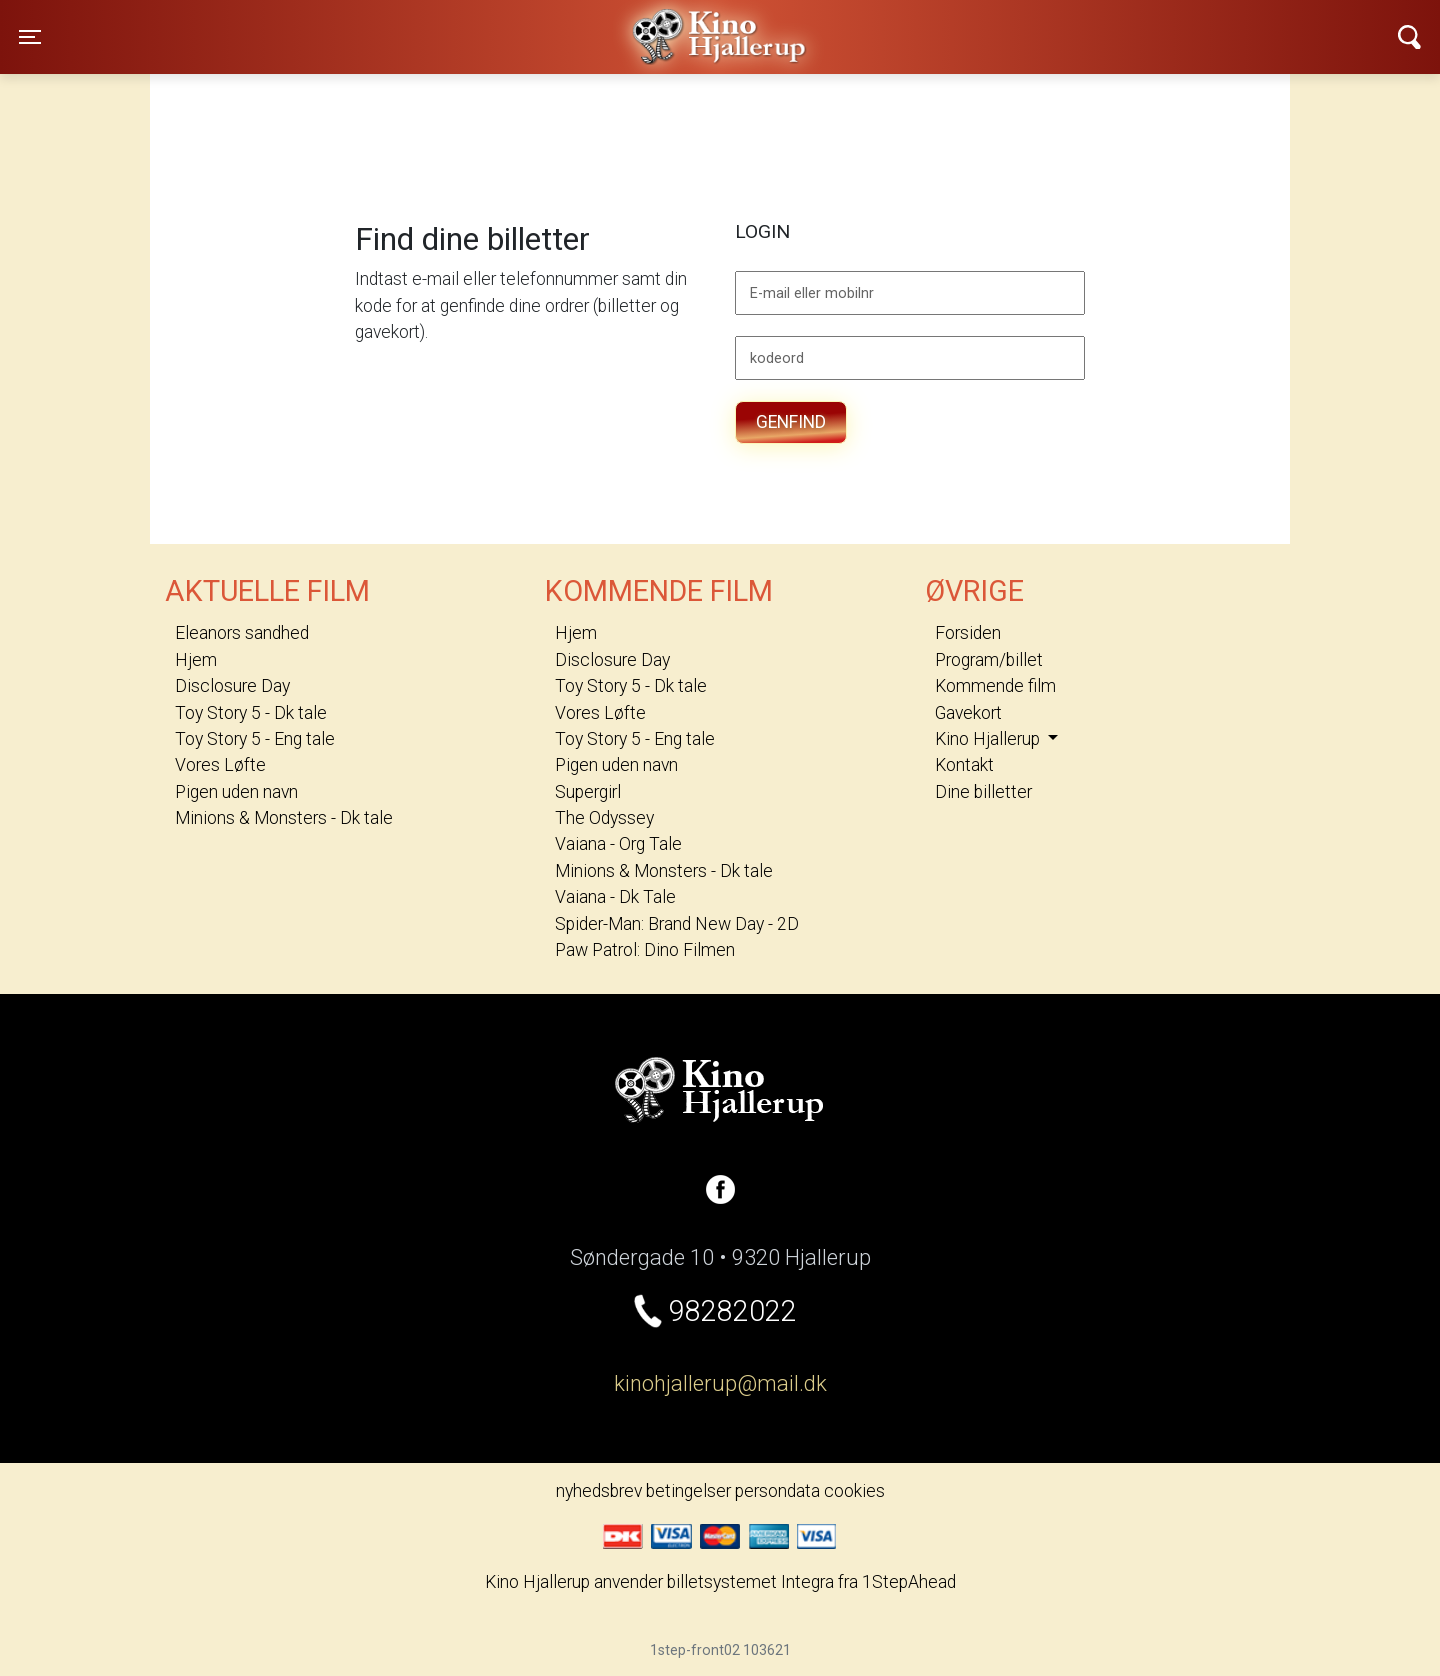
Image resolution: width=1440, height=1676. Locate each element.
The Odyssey (604, 818)
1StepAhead (909, 1582)
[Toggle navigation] (30, 37)
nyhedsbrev (599, 1491)
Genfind (791, 422)
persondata (777, 1491)
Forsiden (968, 633)
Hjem (196, 660)
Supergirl (588, 792)
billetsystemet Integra (750, 1582)
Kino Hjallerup (354, 24)
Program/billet (989, 660)
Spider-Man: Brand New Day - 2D (677, 924)
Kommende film (995, 686)
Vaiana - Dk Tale (615, 897)
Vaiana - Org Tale (618, 844)
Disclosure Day (232, 686)
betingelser (688, 1491)
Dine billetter (983, 792)
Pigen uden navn (236, 792)
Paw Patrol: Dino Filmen (645, 950)
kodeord (777, 359)
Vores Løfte (220, 765)
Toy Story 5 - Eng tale (255, 739)
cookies (854, 1491)
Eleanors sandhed (242, 633)
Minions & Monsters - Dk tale (284, 818)
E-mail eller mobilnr (812, 294)
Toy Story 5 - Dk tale (251, 713)
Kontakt (964, 765)
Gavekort (968, 713)
